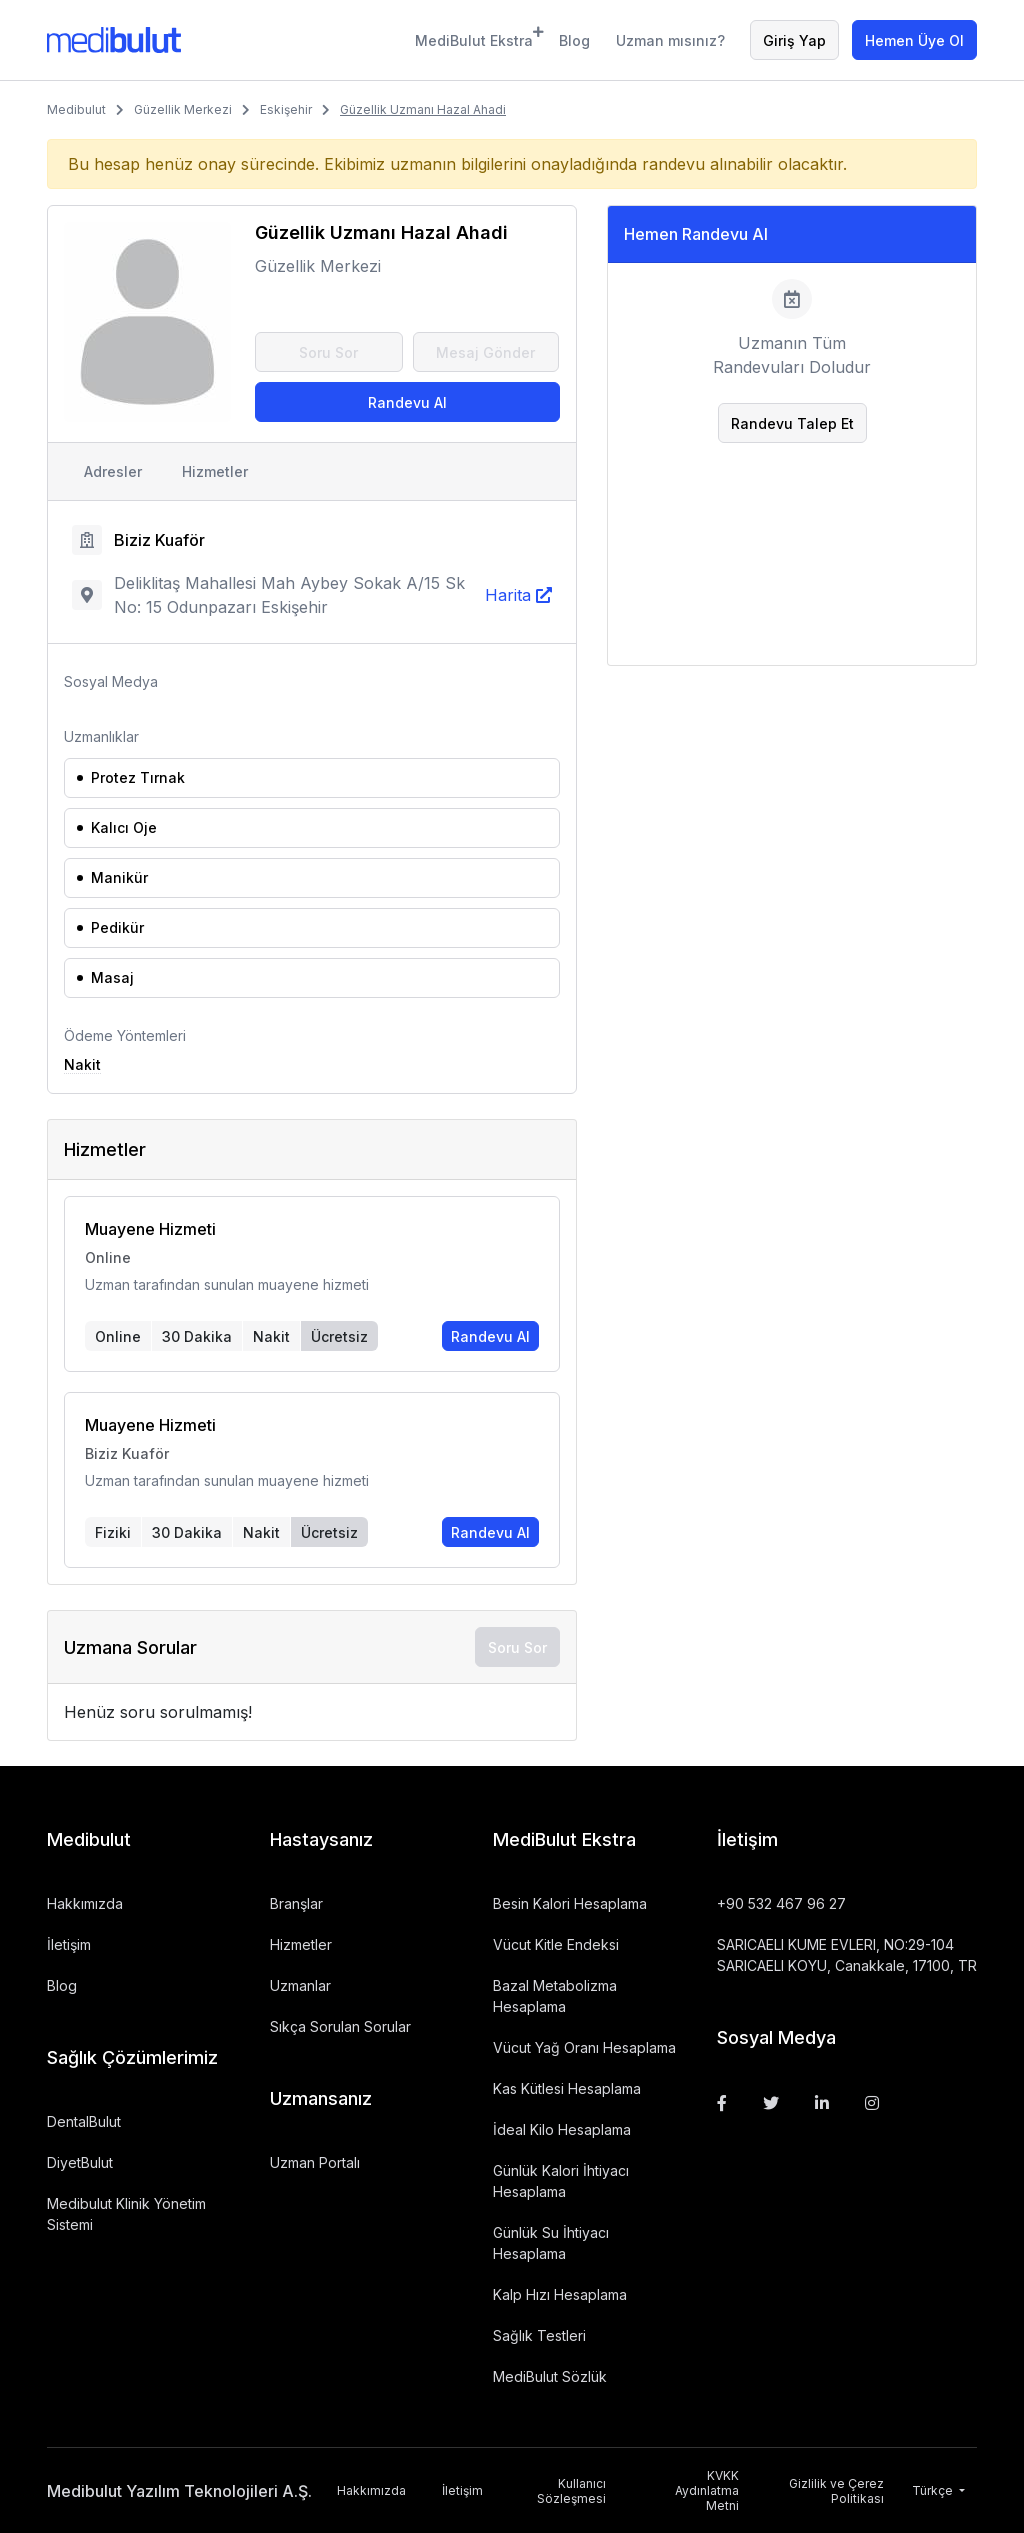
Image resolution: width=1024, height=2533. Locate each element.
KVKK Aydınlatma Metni (707, 2490)
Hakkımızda (85, 1903)
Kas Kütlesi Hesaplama (567, 2088)
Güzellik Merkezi (183, 109)
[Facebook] (722, 2103)
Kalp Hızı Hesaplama (560, 2294)
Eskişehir (286, 109)
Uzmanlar (300, 1985)
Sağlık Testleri (539, 2335)
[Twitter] (771, 2103)
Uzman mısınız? (670, 40)
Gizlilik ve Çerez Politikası (836, 2491)
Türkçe (934, 2490)
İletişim (69, 1944)
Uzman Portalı (315, 2162)
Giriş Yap (794, 40)
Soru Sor (328, 352)
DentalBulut (84, 2121)
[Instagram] (872, 2103)
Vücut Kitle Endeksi (556, 1944)
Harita (508, 595)
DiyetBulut (80, 2162)
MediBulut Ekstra (474, 37)
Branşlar (296, 1903)
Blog (574, 40)
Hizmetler (215, 471)
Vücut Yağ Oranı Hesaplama (584, 2047)
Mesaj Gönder (485, 352)
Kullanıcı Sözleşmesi (571, 2491)
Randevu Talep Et (792, 423)
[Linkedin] (822, 2103)
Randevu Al (407, 402)
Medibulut (76, 109)
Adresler (113, 471)
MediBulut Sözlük (550, 2376)
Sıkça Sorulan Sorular (340, 2026)
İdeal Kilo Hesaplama (562, 2129)
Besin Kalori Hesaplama (570, 1903)
